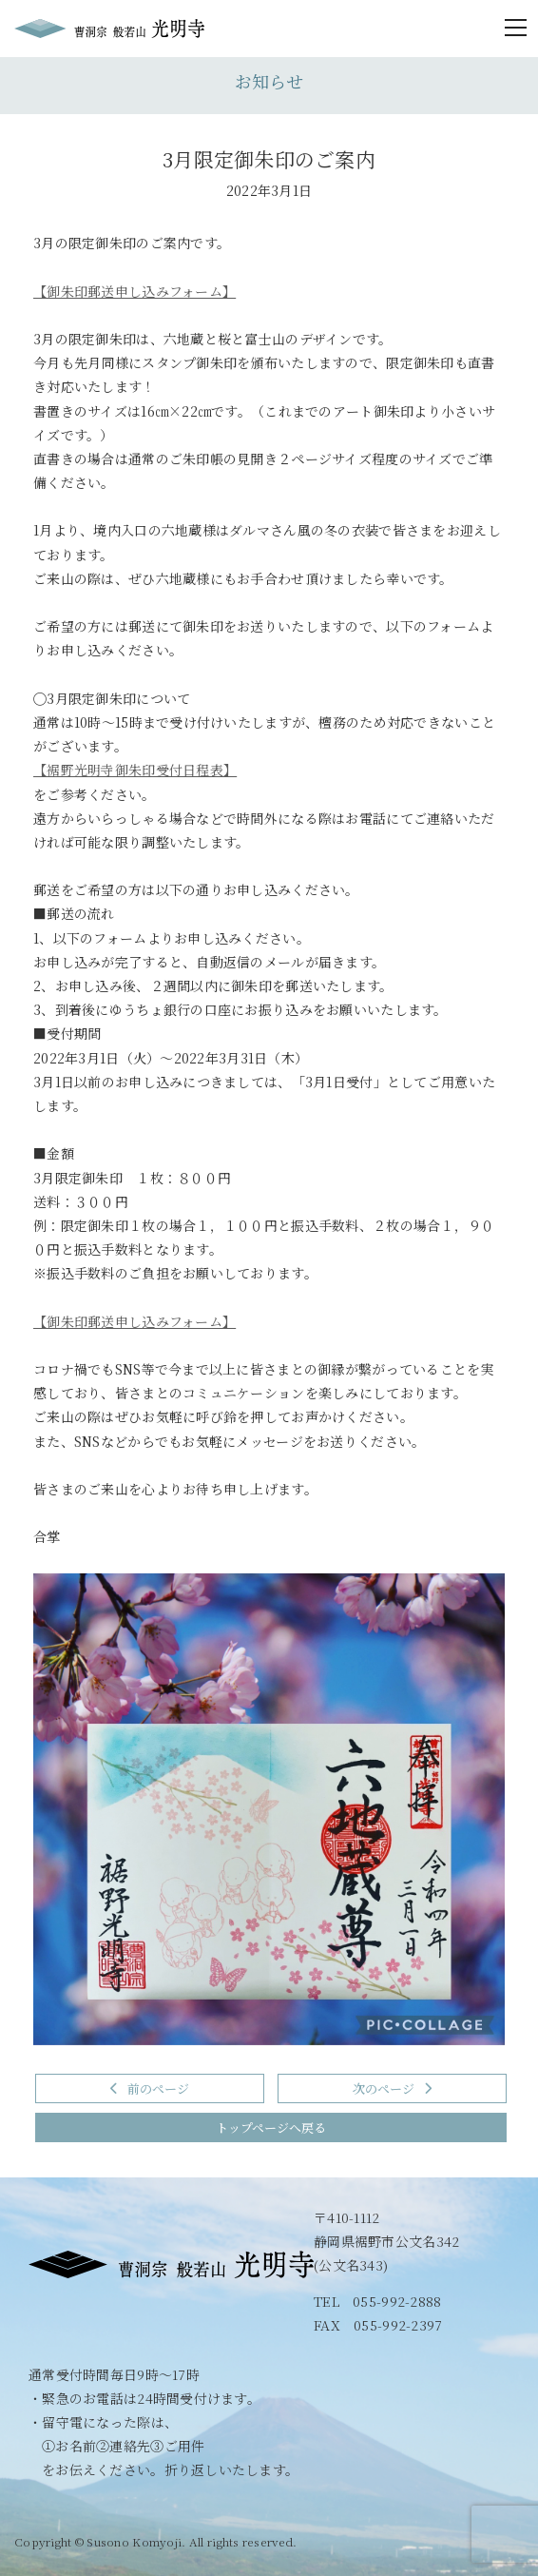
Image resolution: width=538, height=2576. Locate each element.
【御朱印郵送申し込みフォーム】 (134, 291)
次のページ (392, 2088)
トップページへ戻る (271, 2127)
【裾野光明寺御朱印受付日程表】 (135, 769)
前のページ (149, 2088)
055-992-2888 (397, 2301)
